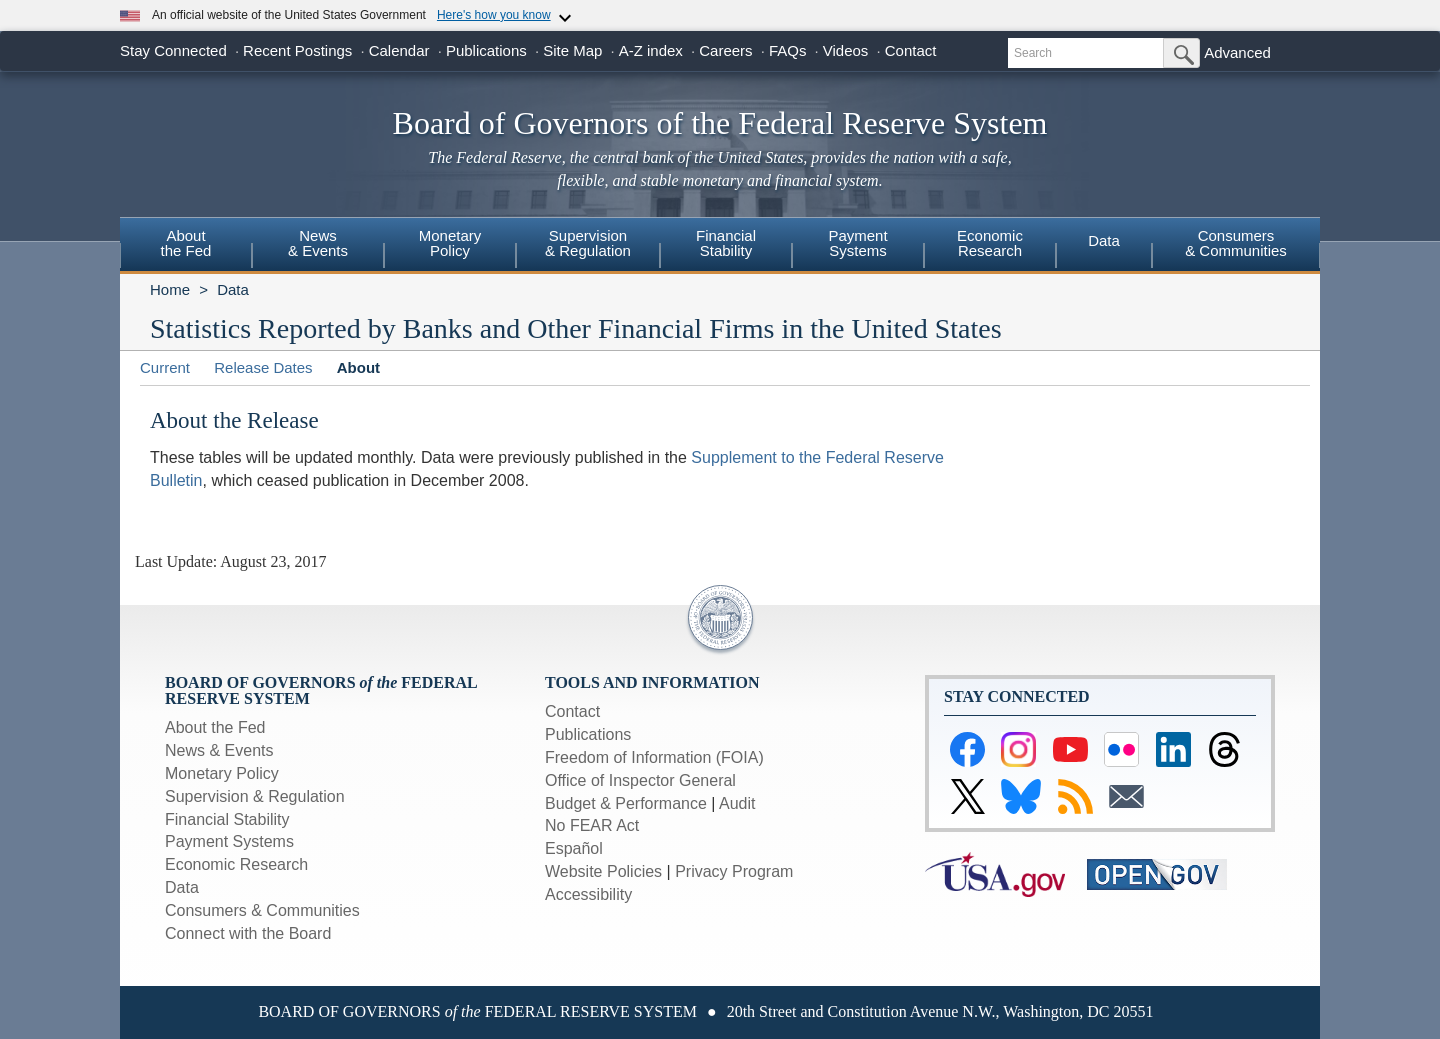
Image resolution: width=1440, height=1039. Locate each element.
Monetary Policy (222, 773)
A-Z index (651, 50)
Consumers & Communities (1236, 243)
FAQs (788, 50)
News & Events (219, 750)
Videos (846, 50)
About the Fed (215, 727)
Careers (725, 50)
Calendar (399, 50)
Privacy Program (734, 871)
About (358, 367)
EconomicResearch (990, 243)
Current (165, 367)
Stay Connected (173, 50)
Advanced (1237, 52)
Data (1104, 240)
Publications (486, 50)
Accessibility (588, 894)
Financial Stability (227, 819)
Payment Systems (229, 841)
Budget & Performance (626, 803)
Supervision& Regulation (588, 243)
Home (170, 289)
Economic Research (236, 864)
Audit (737, 803)
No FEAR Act (592, 825)
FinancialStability (726, 243)
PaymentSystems (857, 243)
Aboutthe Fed (186, 243)
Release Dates (263, 367)
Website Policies (603, 871)
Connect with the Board (248, 933)
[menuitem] (186, 246)
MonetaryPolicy (450, 243)
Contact (911, 50)
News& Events (318, 243)
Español (574, 848)
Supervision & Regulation (255, 796)
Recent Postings (297, 50)
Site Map (572, 50)
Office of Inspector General (640, 780)
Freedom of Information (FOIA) (654, 757)
